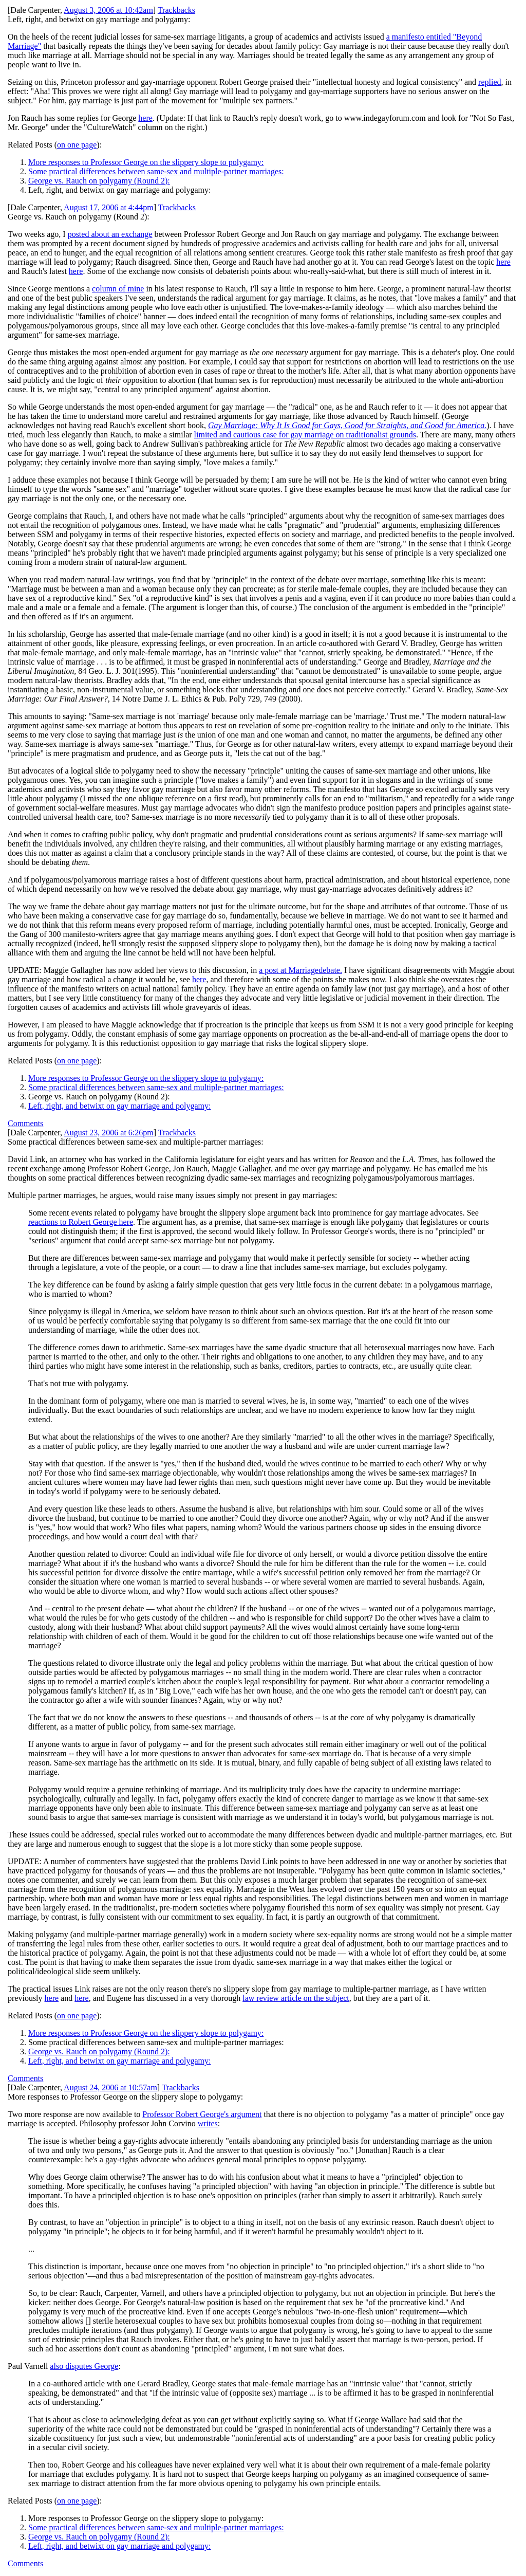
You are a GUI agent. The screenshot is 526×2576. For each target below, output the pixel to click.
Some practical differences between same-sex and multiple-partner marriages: (156, 171)
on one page (77, 144)
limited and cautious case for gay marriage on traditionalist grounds (305, 434)
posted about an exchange (110, 234)
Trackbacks (176, 10)
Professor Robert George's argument (201, 2114)
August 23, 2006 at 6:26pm (109, 1132)
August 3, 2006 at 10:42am (108, 10)
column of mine (118, 288)
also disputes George (84, 2366)
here (145, 118)
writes (208, 2123)
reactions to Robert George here (80, 1222)
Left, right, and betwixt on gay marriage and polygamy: (119, 1105)
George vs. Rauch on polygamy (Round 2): (99, 180)
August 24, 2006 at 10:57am (110, 2087)
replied (489, 82)
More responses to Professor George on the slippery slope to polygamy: (146, 162)
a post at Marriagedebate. (300, 970)
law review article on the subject (295, 1998)
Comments (25, 1123)
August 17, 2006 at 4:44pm (109, 207)
